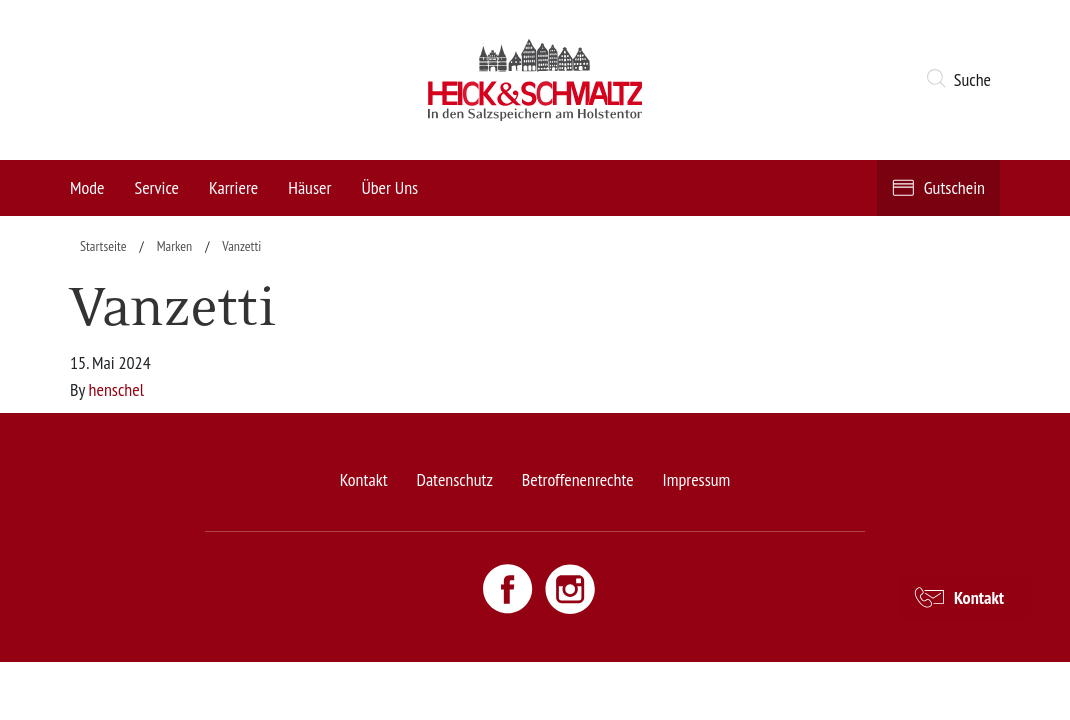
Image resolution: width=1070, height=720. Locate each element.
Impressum (697, 479)
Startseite (103, 246)
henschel (116, 389)
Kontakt (364, 479)
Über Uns (389, 187)
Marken (175, 246)
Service (156, 187)
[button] (962, 80)
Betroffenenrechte (578, 479)
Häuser (309, 187)
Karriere (233, 187)
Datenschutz (454, 479)
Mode (87, 187)
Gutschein (954, 187)
